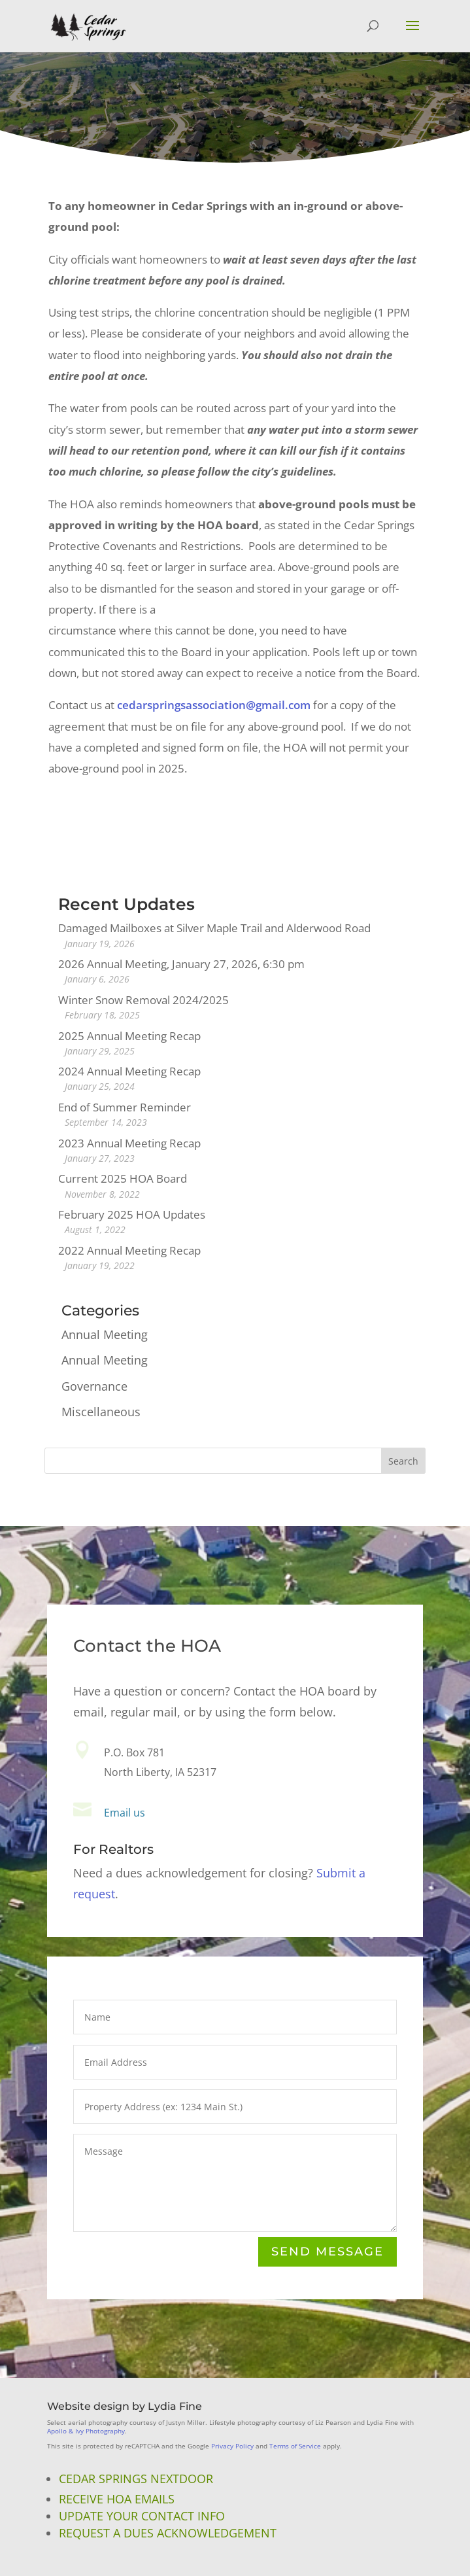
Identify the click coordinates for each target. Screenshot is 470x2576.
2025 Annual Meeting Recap (129, 1035)
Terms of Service (295, 2445)
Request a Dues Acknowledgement (168, 2533)
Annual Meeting (104, 1334)
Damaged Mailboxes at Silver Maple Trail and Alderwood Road (214, 927)
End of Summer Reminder (124, 1107)
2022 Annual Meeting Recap (129, 1250)
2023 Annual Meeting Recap (129, 1143)
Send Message (327, 2252)
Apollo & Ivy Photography (86, 2430)
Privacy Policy (232, 2445)
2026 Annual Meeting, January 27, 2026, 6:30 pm (181, 963)
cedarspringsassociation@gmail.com (214, 704)
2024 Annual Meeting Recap (129, 1071)
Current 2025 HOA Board (122, 1178)
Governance (94, 1386)
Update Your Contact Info (142, 2516)
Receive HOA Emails (117, 2499)
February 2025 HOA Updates (131, 1214)
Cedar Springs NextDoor (136, 2478)
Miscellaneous (101, 1411)
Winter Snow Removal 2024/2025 (143, 999)
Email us (124, 1813)
